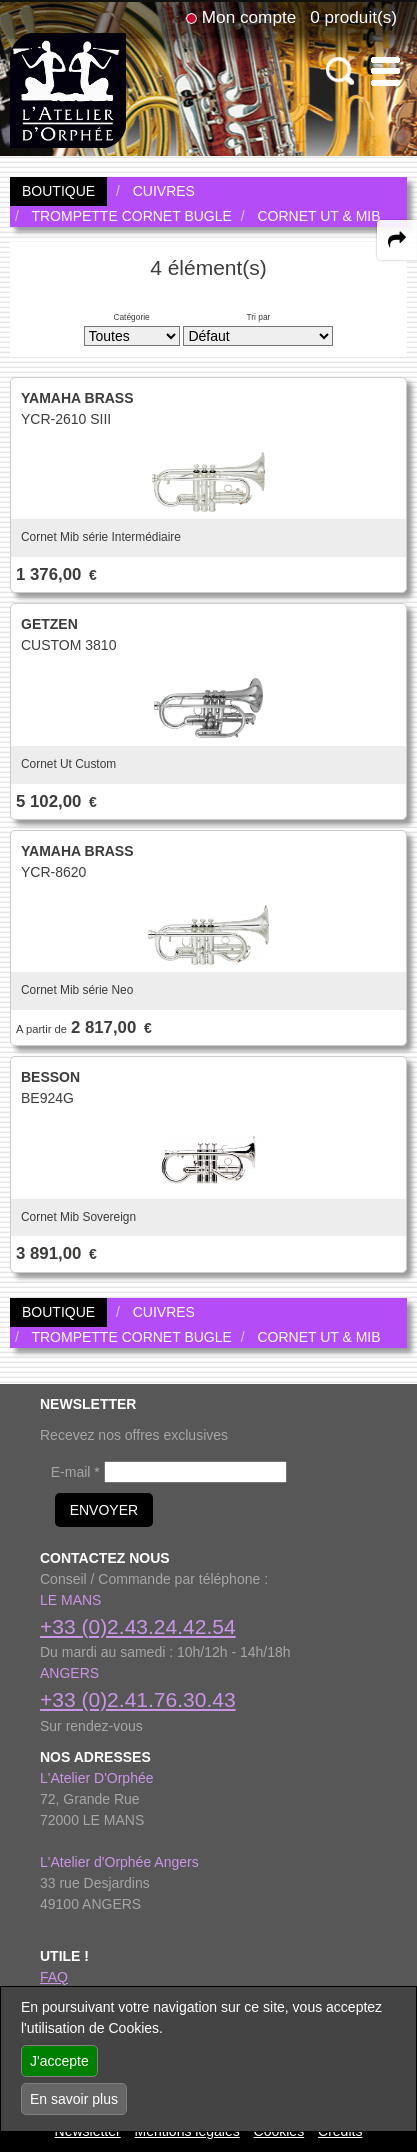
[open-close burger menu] (385, 71)
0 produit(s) (353, 17)
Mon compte (249, 17)
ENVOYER (104, 1510)
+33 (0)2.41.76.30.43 (138, 1699)
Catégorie (131, 317)
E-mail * (75, 1472)
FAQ (54, 1977)
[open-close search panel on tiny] (340, 71)
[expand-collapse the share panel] (397, 240)
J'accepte (59, 2061)
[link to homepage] (68, 89)
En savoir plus (74, 2099)
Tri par (258, 317)
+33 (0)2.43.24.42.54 (138, 1626)
